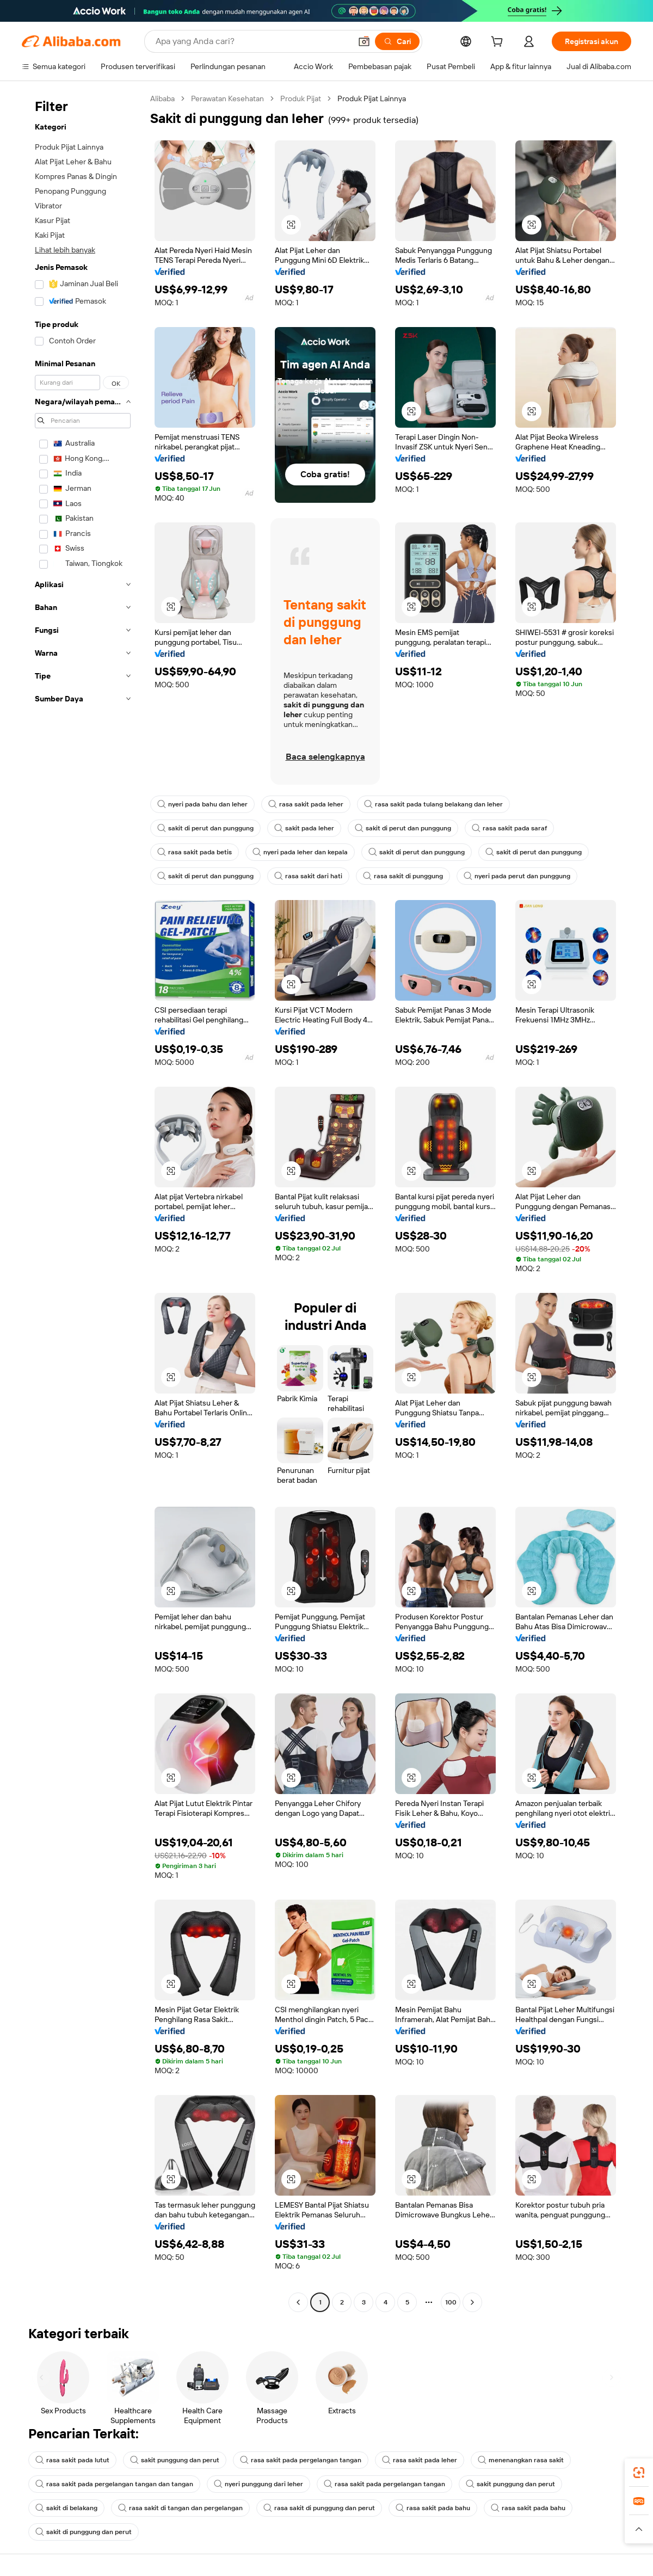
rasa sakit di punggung (403, 876)
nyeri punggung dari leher (258, 2484)
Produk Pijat (300, 98)
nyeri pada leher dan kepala (300, 852)
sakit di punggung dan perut (83, 2532)
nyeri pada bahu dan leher (202, 804)
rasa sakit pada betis (194, 852)
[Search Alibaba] (252, 41)
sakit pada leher (304, 828)
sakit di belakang (66, 2508)
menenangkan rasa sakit (521, 2460)
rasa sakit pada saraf (509, 828)
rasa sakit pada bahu (433, 2508)
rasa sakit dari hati (308, 876)
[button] (364, 41)
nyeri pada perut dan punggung (517, 876)
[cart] (499, 43)
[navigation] (82, 1201)
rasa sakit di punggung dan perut (319, 2508)
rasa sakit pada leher (305, 804)
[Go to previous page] (298, 2302)
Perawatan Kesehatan (227, 98)
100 (451, 2302)
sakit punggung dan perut (174, 2460)
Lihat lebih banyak (65, 249)
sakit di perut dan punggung (205, 828)
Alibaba (162, 98)
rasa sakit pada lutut (72, 2460)
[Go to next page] (472, 2302)
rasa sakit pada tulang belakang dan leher (433, 804)
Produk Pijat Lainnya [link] (371, 98)
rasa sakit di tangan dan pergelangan (180, 2508)
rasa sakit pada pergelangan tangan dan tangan (114, 2484)
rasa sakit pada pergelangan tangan (300, 2460)
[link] (639, 2472)
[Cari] (397, 41)
